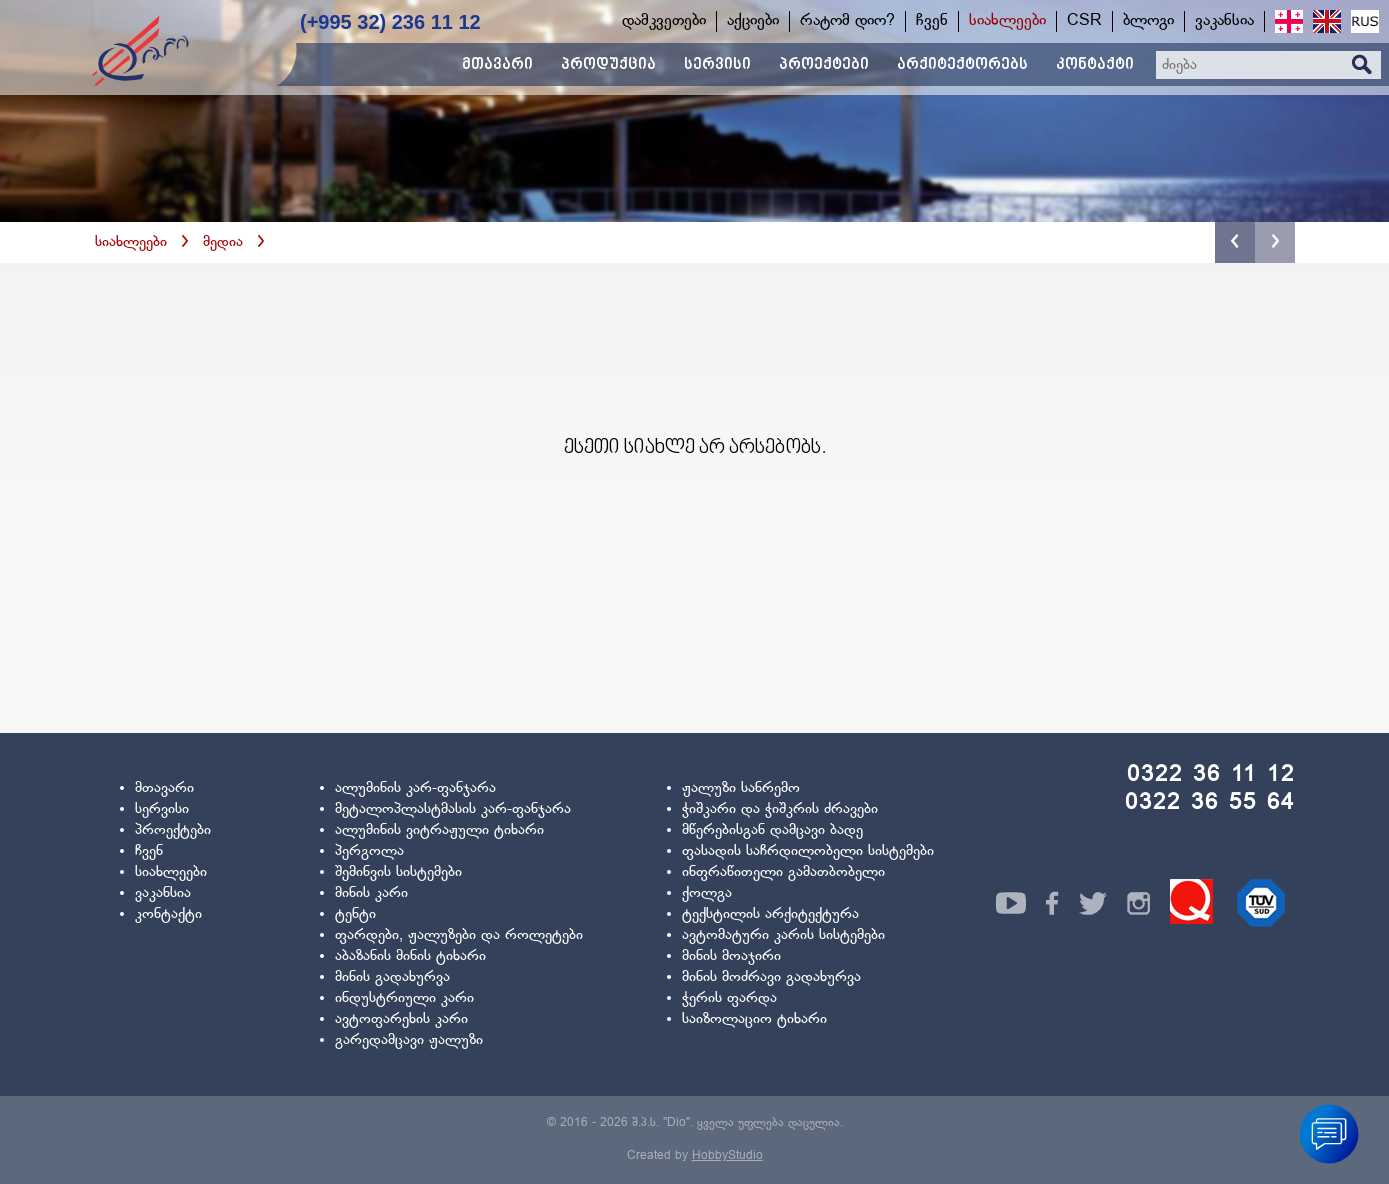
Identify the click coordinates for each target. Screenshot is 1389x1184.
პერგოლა (369, 851)
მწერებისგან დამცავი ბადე (772, 830)
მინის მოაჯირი (731, 956)
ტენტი (355, 914)
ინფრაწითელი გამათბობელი (783, 872)
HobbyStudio (727, 1156)
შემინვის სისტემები (398, 872)
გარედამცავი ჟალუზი (409, 1040)
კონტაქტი (168, 914)
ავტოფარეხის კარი (401, 1019)
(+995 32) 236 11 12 (390, 22)
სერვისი (162, 809)
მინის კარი (371, 893)
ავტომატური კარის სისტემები (783, 935)
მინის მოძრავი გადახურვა (771, 977)
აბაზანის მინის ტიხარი (410, 956)
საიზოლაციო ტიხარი (754, 1019)
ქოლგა (707, 893)
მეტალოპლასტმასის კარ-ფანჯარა (453, 809)
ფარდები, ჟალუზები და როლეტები (459, 935)
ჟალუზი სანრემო (741, 788)
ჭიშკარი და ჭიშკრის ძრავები (780, 809)
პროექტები (173, 830)
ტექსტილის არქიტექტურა (770, 914)
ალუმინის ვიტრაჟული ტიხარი (439, 830)
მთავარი (164, 788)
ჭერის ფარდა (729, 998)
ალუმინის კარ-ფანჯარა (415, 788)
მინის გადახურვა (392, 977)
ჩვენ (149, 851)
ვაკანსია (163, 893)
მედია (223, 242)
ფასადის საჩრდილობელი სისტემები (808, 851)
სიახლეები (131, 242)
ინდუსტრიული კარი (404, 998)
